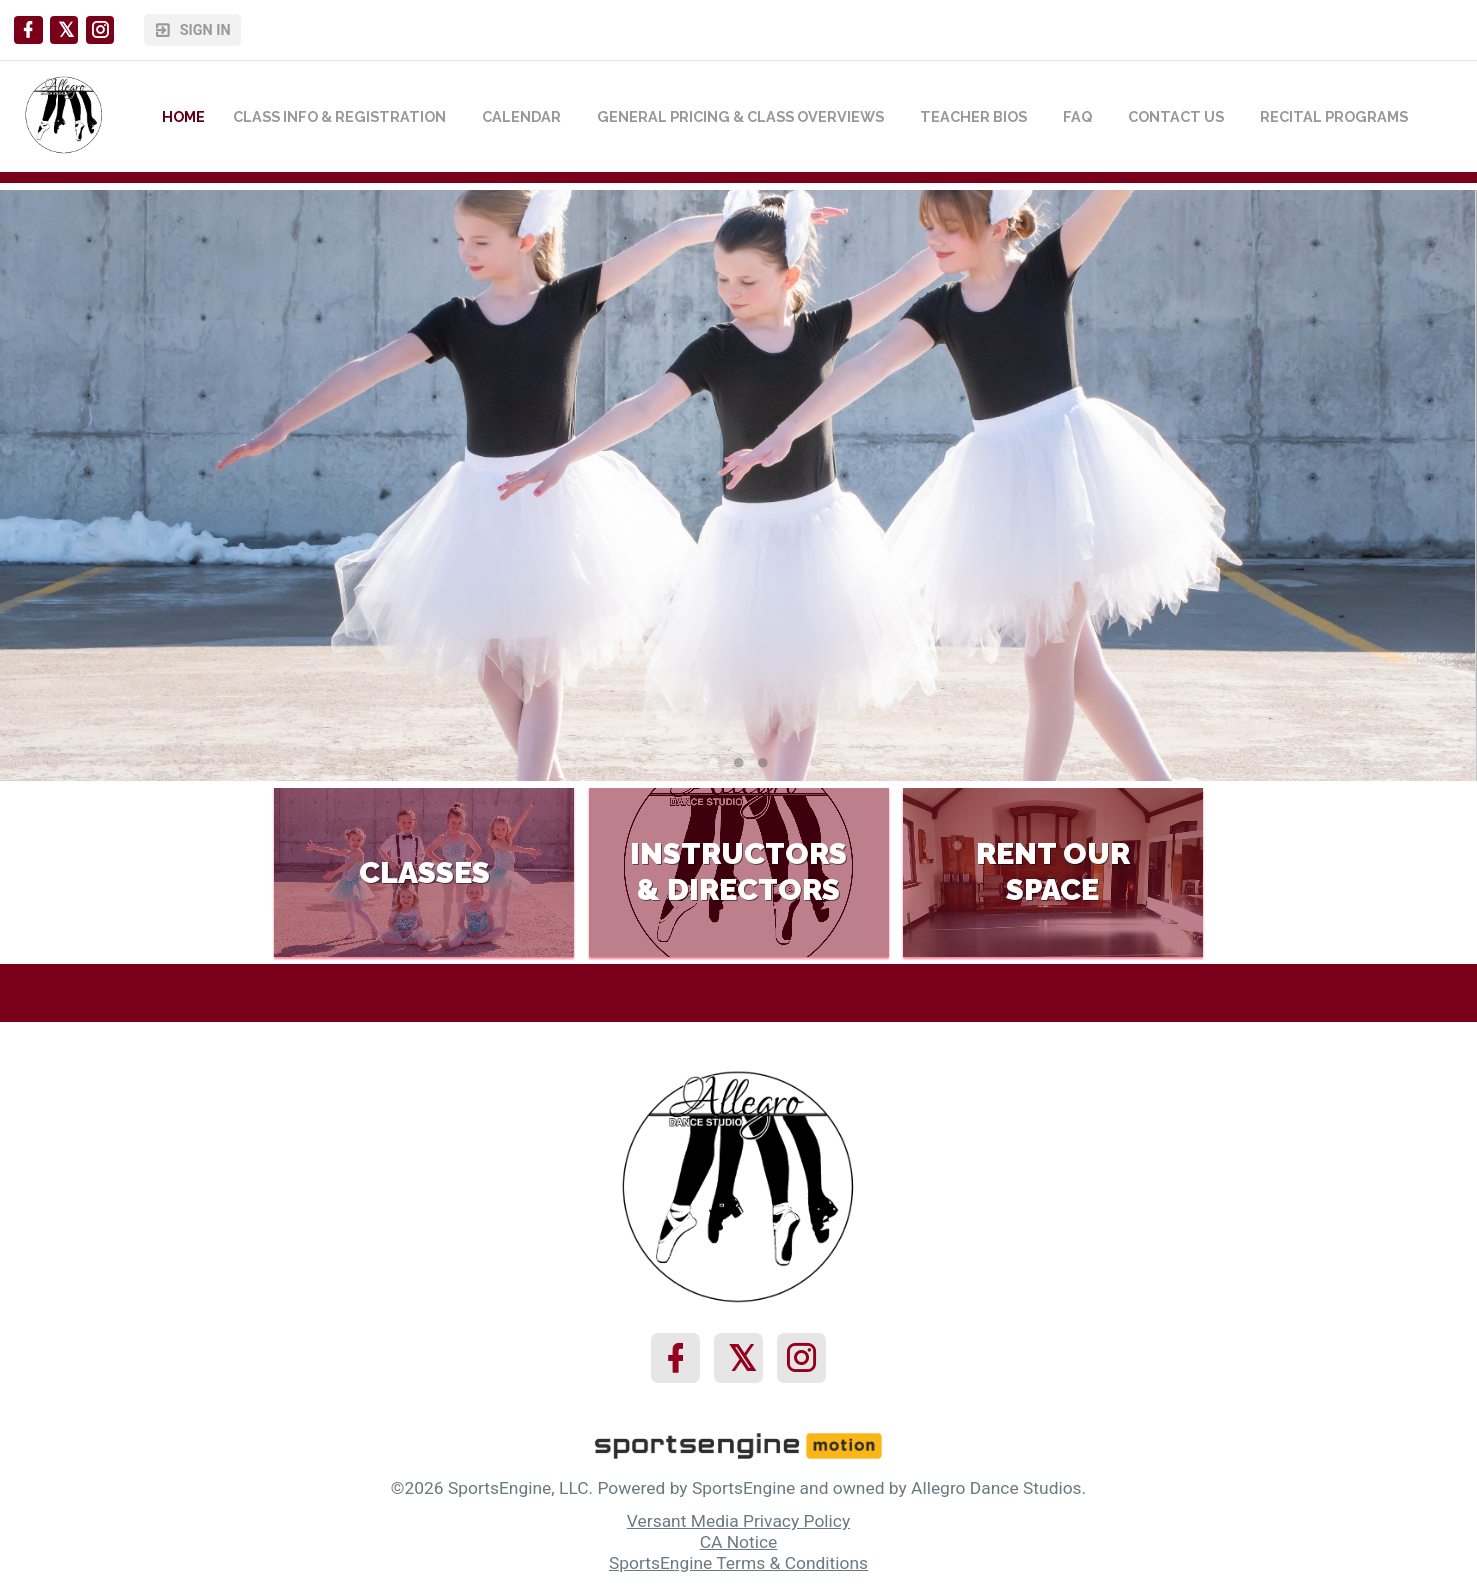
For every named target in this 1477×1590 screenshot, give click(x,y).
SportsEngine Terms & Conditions (738, 1563)
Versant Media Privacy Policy (738, 1521)
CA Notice (739, 1542)
